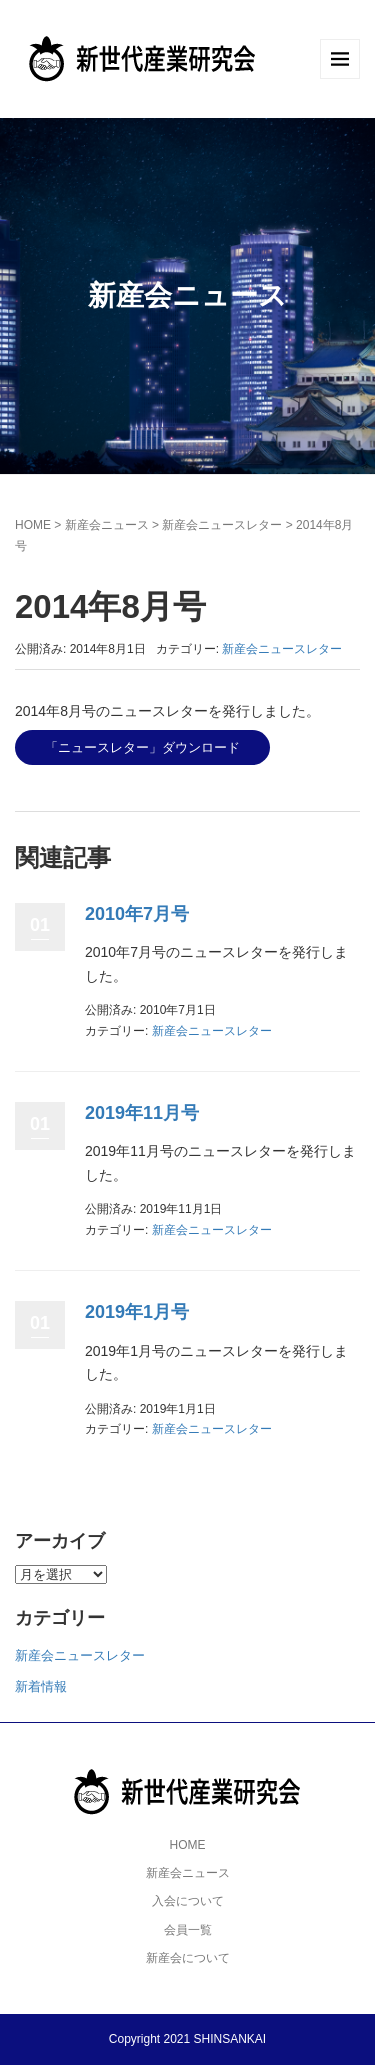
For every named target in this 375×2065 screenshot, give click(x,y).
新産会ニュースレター (222, 525)
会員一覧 (188, 1930)
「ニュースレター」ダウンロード (142, 747)
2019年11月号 (142, 1113)
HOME (33, 525)
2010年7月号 (137, 914)
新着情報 (41, 1686)
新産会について (188, 1958)
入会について (188, 1901)
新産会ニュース (107, 525)
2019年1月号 (137, 1312)
